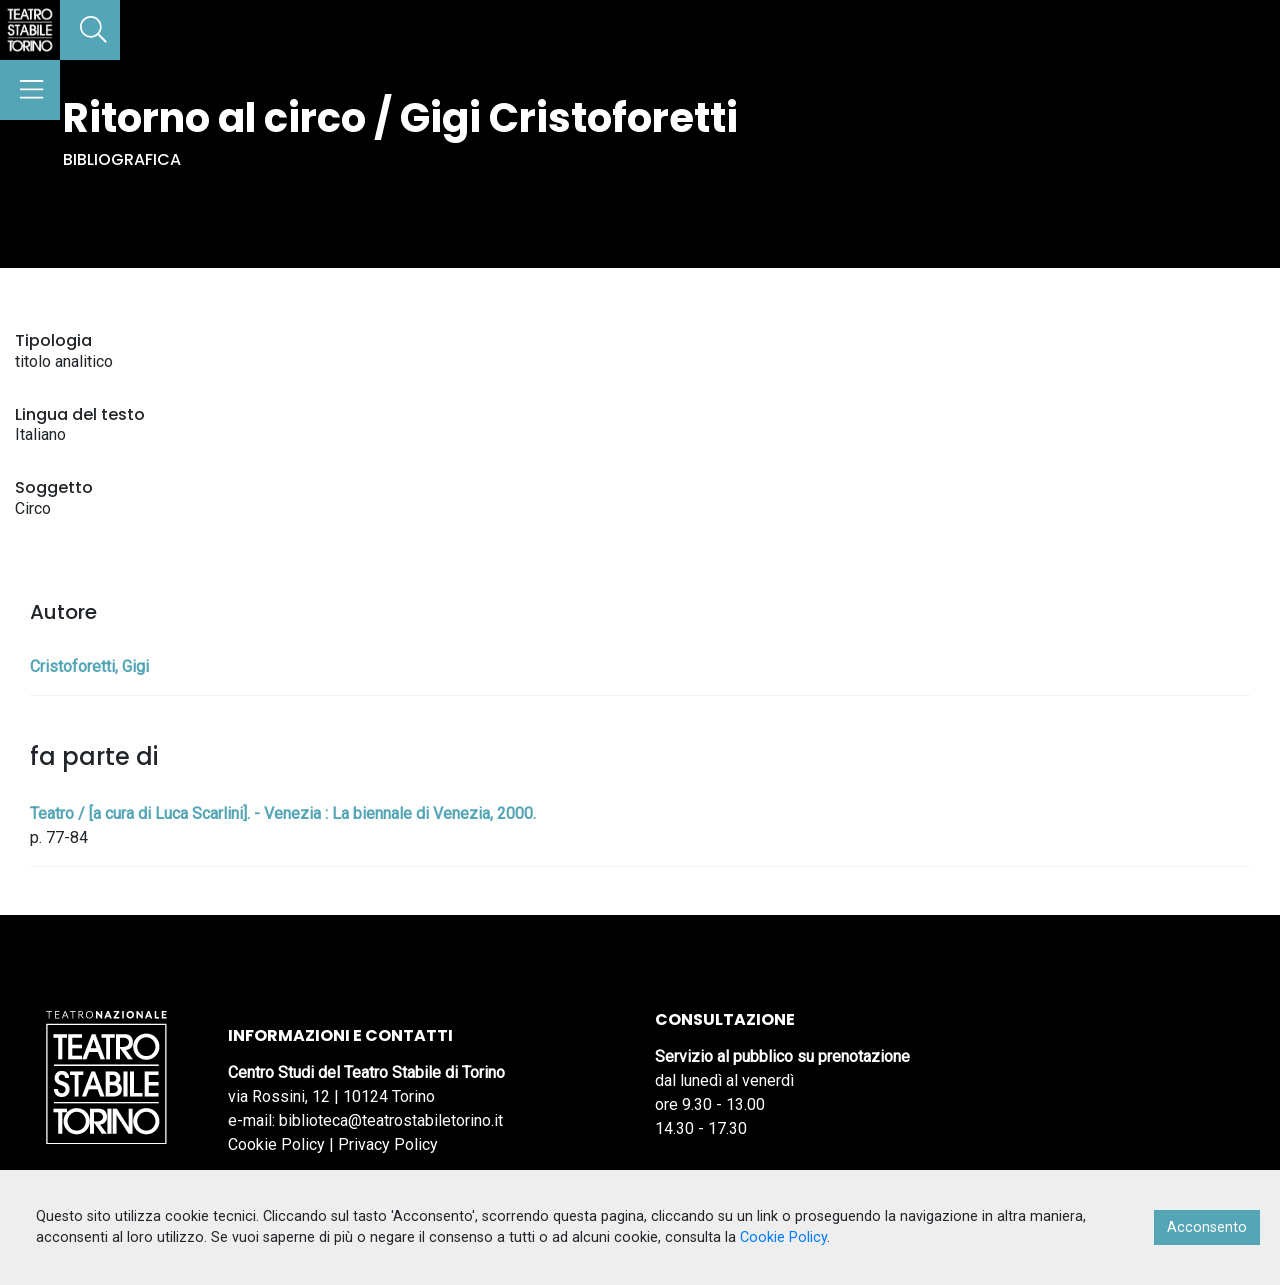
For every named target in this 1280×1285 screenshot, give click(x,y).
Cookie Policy (276, 1144)
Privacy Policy (388, 1144)
